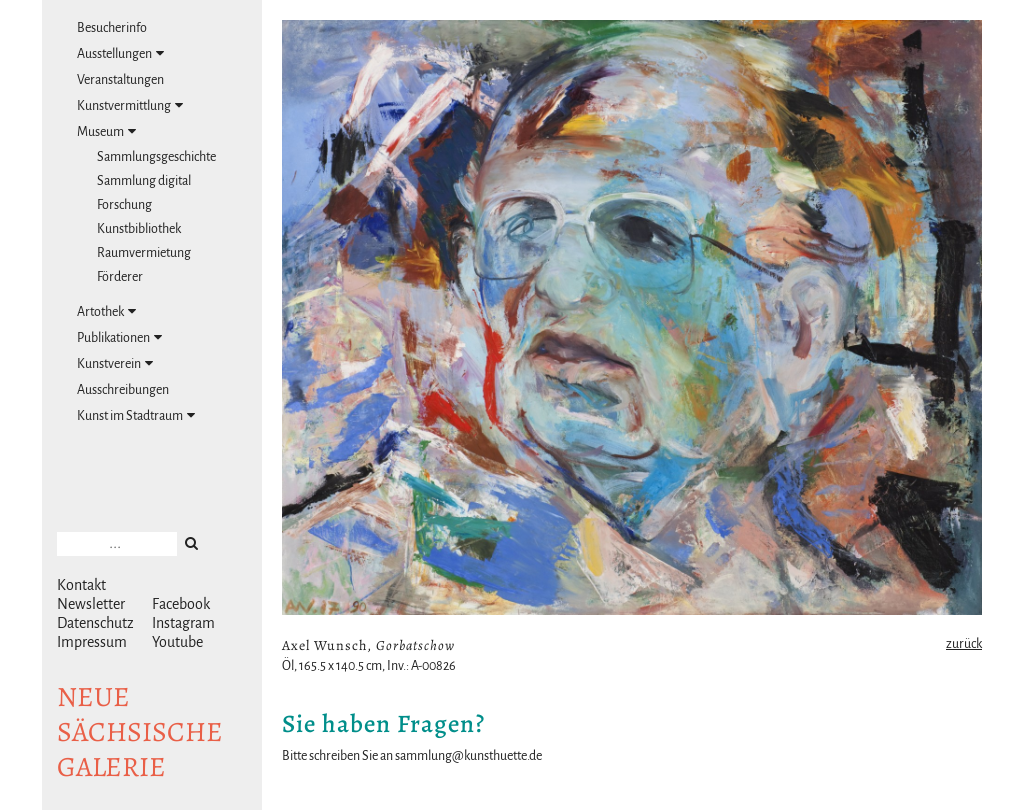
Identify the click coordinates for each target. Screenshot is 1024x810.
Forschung (124, 205)
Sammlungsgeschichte (156, 157)
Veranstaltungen (120, 80)
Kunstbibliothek (139, 229)
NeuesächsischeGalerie (140, 732)
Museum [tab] (106, 131)
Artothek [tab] (106, 311)
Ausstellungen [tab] (120, 53)
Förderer (120, 277)
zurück (964, 644)
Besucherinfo (112, 28)
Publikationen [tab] (119, 337)
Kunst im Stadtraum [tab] (136, 415)
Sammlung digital (144, 181)
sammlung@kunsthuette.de (468, 756)
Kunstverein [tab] (115, 363)
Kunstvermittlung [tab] (130, 105)
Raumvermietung (144, 253)
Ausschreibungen (123, 390)
